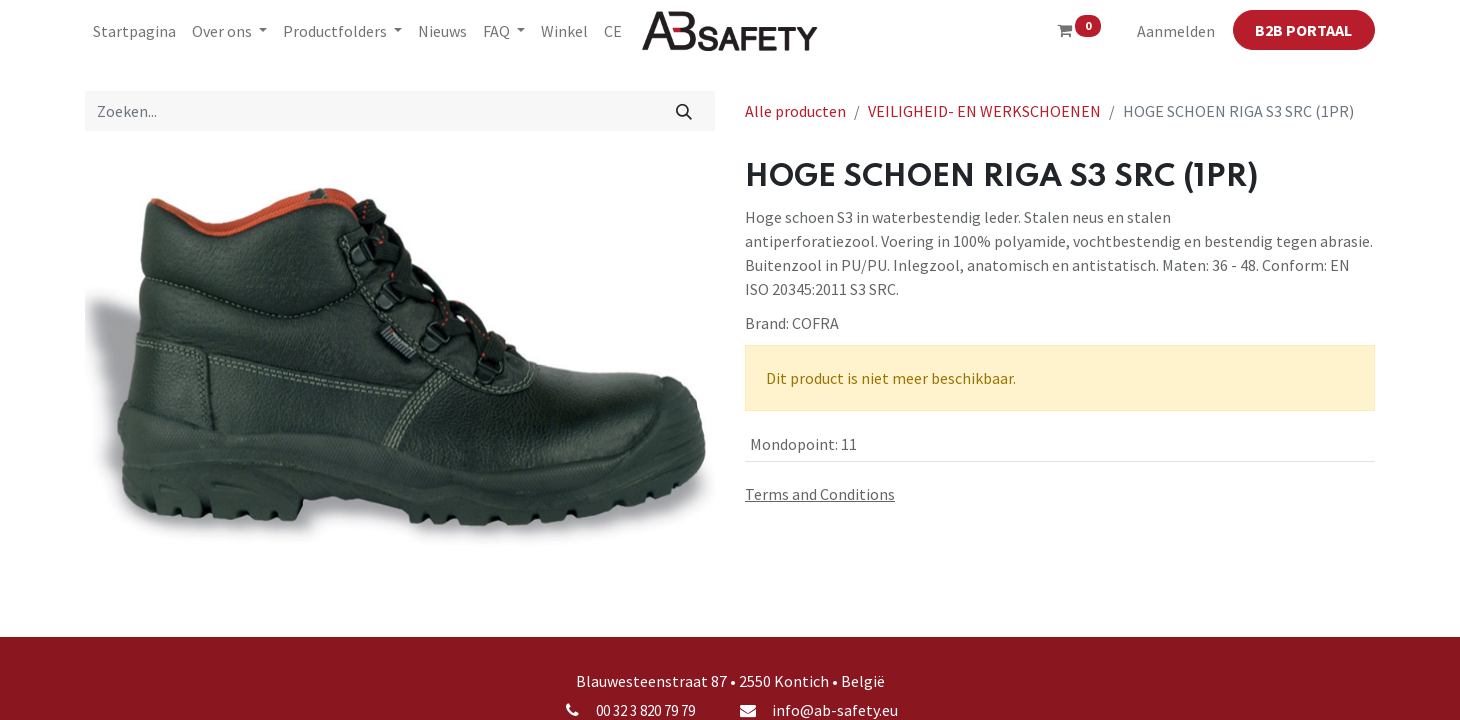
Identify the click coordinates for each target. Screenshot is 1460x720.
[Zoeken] (684, 111)
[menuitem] (134, 31)
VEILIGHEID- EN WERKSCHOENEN (984, 111)
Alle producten (795, 111)
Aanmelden (1176, 31)
